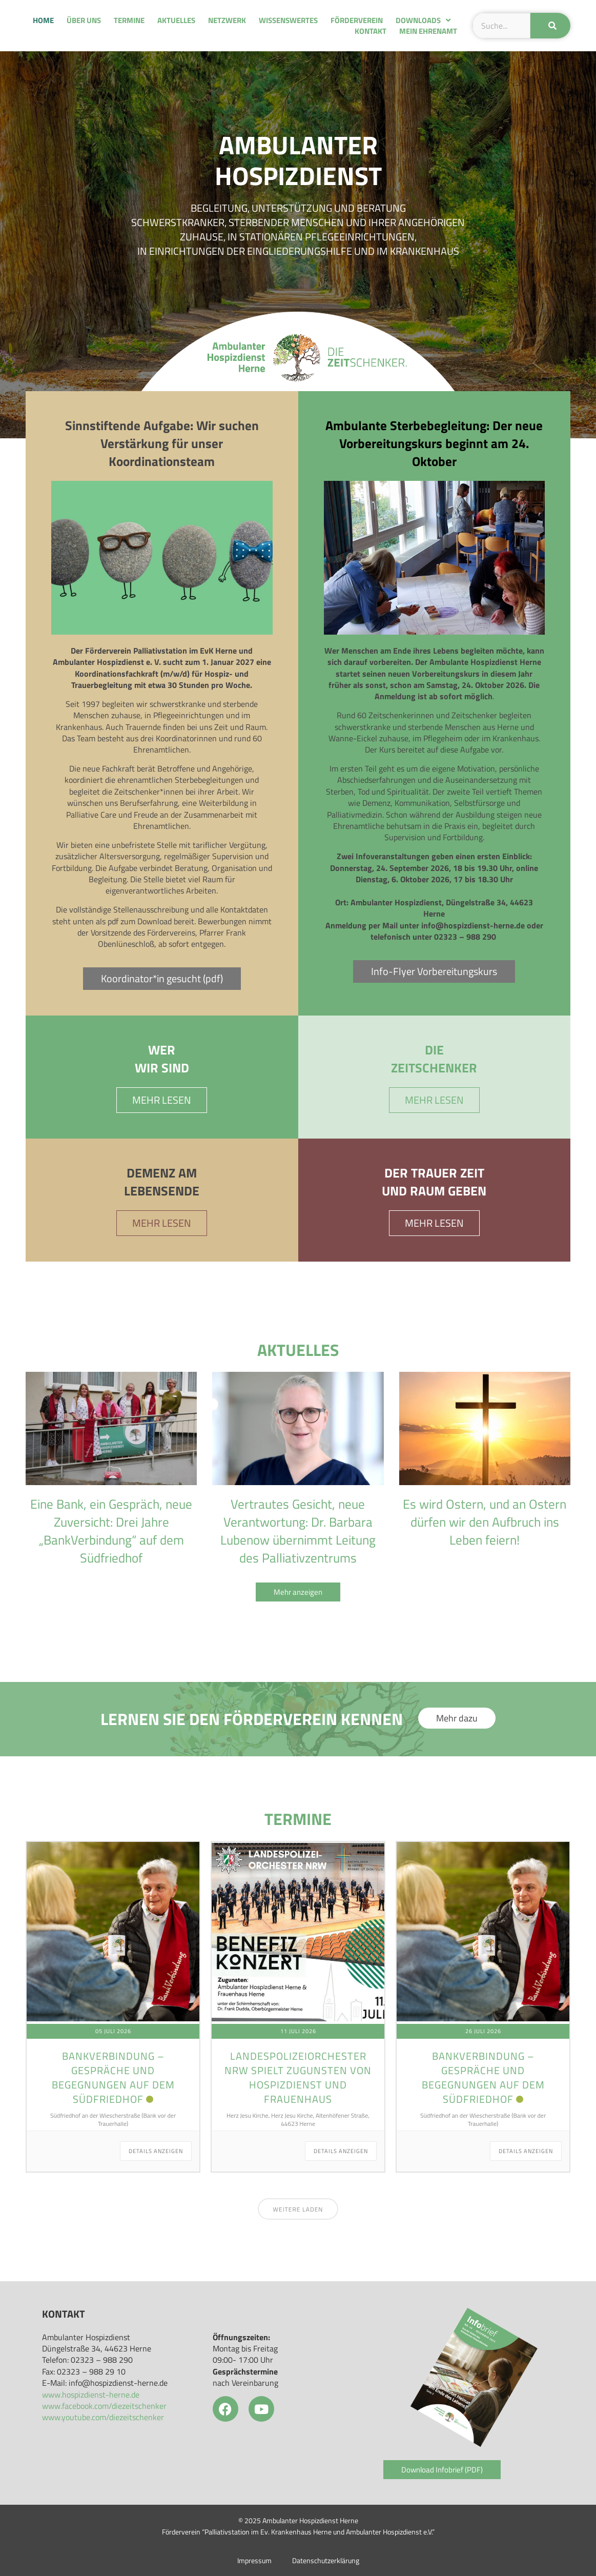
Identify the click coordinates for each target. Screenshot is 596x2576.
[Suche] (550, 25)
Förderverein (357, 20)
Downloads (423, 20)
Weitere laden (298, 2209)
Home (43, 20)
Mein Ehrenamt (428, 31)
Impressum (254, 2560)
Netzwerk (227, 20)
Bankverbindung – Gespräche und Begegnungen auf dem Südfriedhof (113, 2077)
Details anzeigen (156, 2151)
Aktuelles (176, 20)
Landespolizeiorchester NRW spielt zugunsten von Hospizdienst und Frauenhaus (298, 2077)
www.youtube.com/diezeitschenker (103, 2417)
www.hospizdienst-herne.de (90, 2394)
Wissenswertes (288, 20)
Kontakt (370, 31)
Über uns (84, 20)
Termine (129, 20)
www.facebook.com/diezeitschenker (104, 2406)
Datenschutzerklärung (325, 2560)
